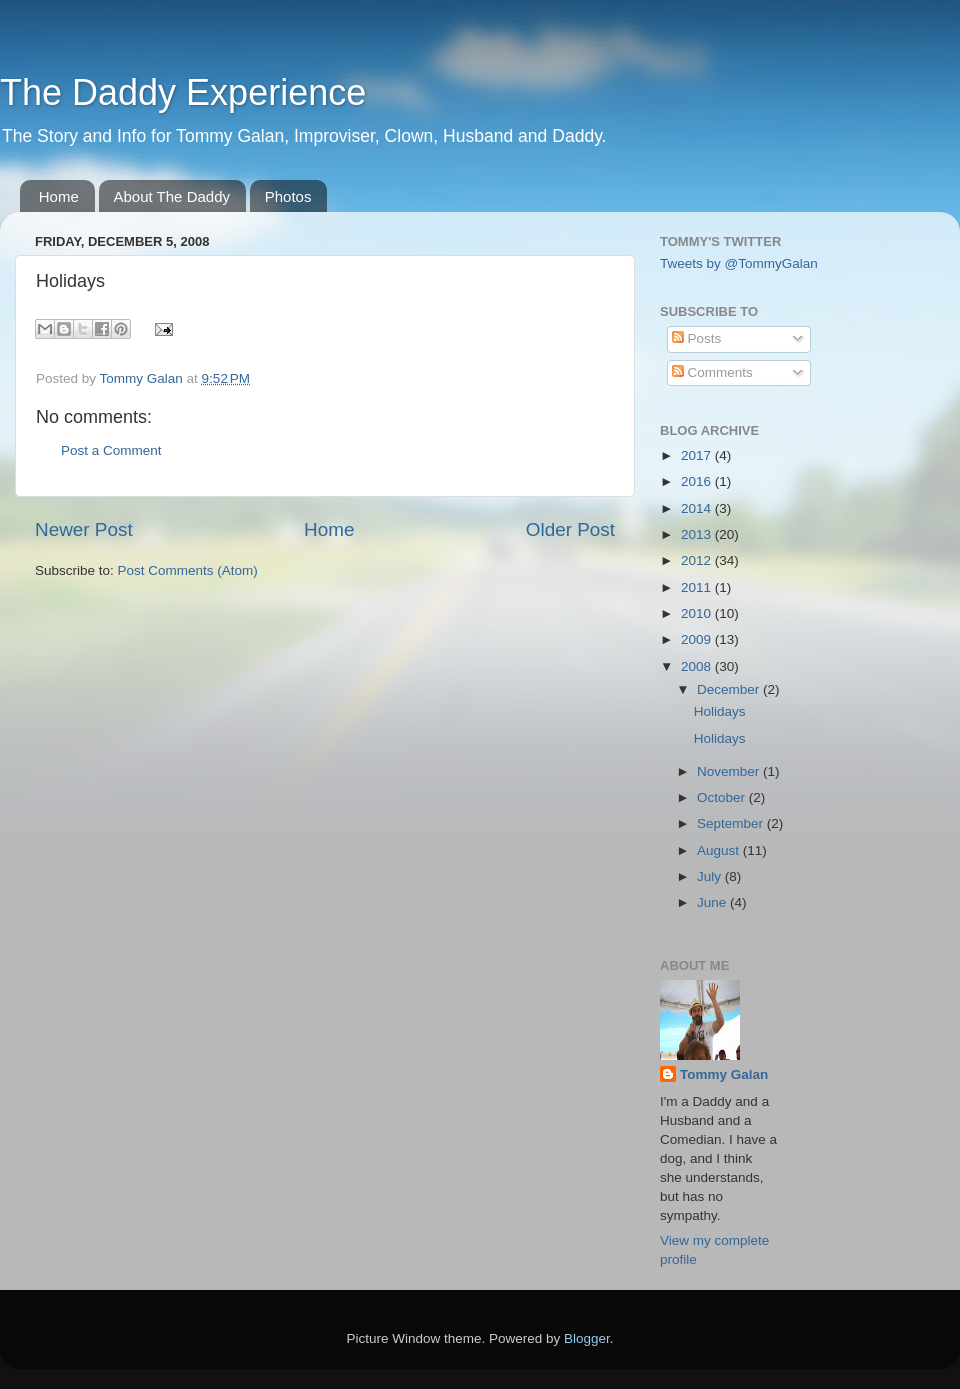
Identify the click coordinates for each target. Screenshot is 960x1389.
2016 (698, 481)
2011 (698, 587)
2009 (698, 639)
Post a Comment (111, 450)
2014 (698, 508)
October (723, 797)
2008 (698, 666)
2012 (698, 560)
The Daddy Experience (183, 92)
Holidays (720, 711)
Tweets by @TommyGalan (739, 263)
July (711, 876)
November (730, 771)
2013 (698, 534)
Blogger (587, 1338)
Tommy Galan (724, 1074)
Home (59, 196)
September (732, 823)
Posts (697, 338)
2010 (698, 613)
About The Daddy (172, 196)
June (713, 902)
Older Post (570, 529)
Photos (288, 196)
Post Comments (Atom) (188, 570)
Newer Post (84, 529)
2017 (698, 455)
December (730, 689)
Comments (712, 372)
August (720, 850)
